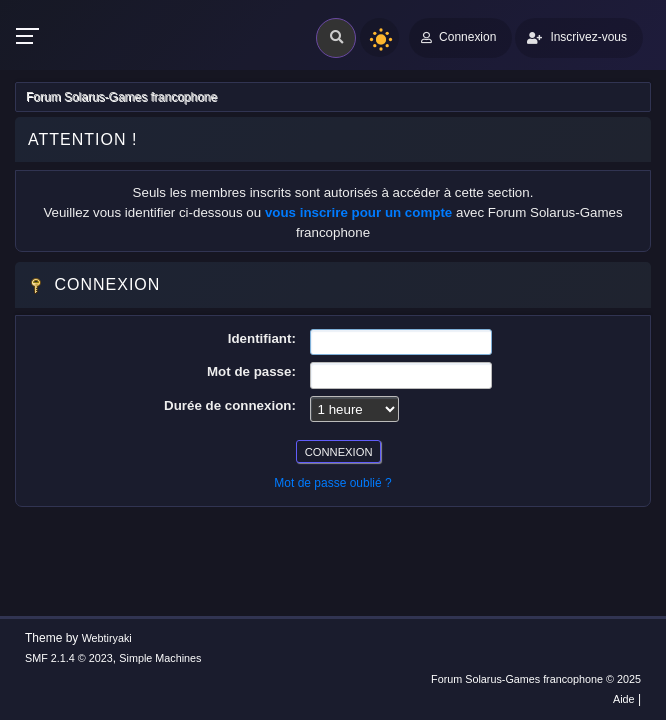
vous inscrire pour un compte (358, 212)
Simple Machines (160, 658)
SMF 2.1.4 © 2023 (69, 658)
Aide (624, 699)
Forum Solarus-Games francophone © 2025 (536, 679)
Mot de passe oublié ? (332, 483)
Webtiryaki (107, 638)
